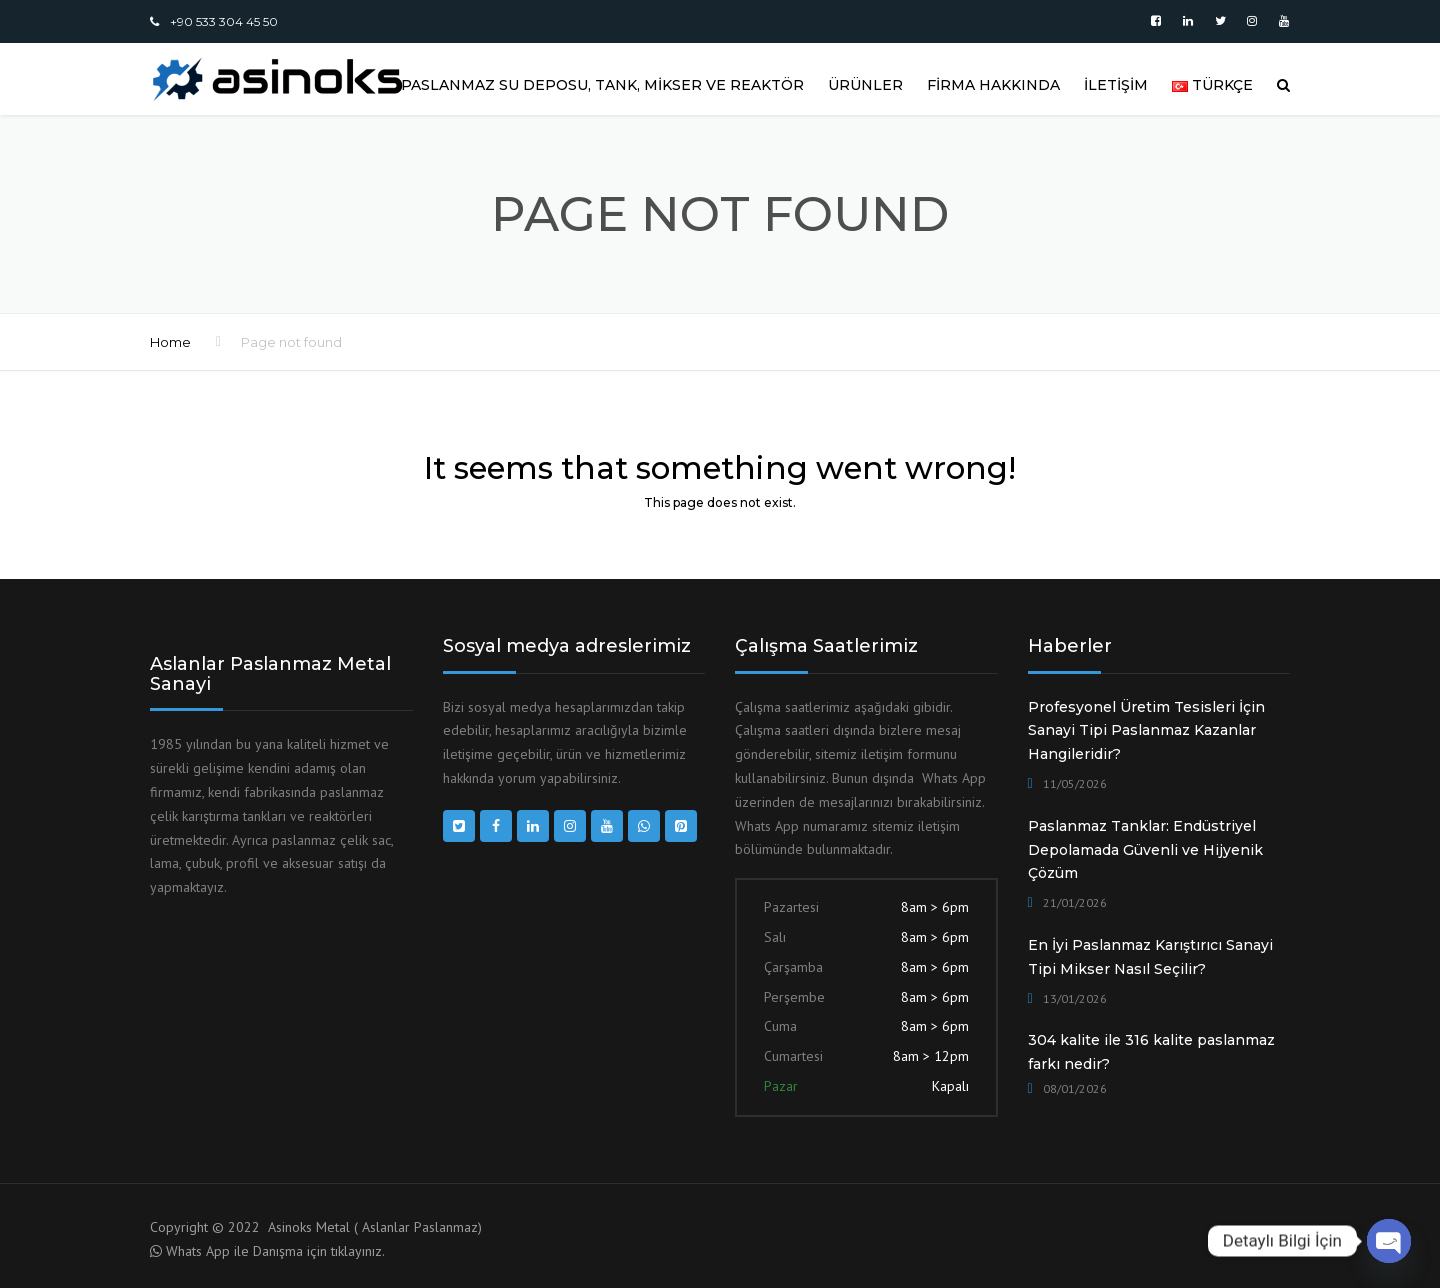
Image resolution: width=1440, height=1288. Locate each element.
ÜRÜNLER (865, 85)
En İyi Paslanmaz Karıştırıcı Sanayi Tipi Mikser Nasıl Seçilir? (1150, 957)
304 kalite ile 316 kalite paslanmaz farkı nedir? (1151, 1052)
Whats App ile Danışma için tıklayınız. (275, 1251)
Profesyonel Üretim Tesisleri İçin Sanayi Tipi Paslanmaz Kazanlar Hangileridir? (1146, 731)
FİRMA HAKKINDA (993, 85)
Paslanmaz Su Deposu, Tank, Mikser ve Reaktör (602, 85)
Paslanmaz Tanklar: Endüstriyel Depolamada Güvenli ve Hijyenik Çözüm (1145, 850)
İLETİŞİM (1116, 85)
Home (170, 342)
